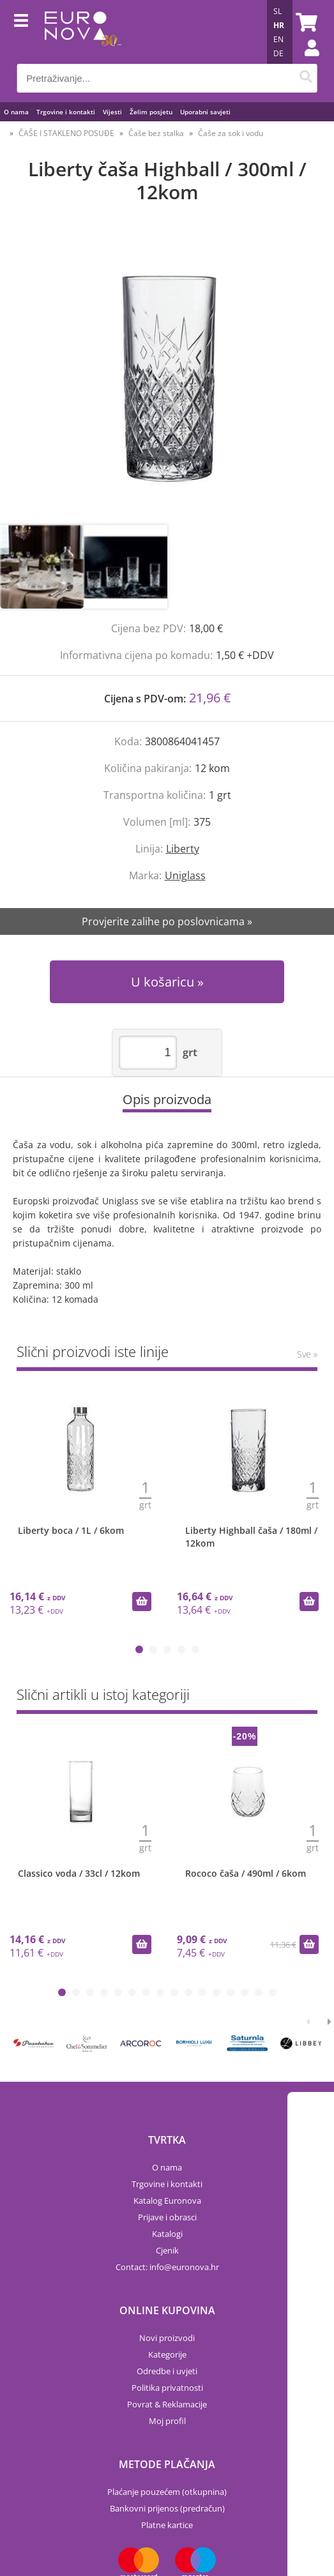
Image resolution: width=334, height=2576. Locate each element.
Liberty (182, 849)
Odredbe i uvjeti (167, 2371)
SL (277, 11)
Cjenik (167, 2250)
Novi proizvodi (167, 2338)
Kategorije (167, 2354)
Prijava (305, 60)
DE (278, 53)
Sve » (307, 1354)
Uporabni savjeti (205, 111)
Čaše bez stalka (156, 133)
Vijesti (112, 111)
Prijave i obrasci (167, 2217)
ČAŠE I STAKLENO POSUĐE (66, 133)
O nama (16, 111)
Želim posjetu (151, 111)
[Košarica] (304, 22)
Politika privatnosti (167, 2387)
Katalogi (167, 2233)
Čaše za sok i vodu (230, 133)
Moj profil (167, 2421)
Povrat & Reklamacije (167, 2404)
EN (278, 39)
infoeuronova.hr (184, 2267)
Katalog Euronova (167, 2200)
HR (278, 25)
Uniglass (185, 875)
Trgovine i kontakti (65, 111)
